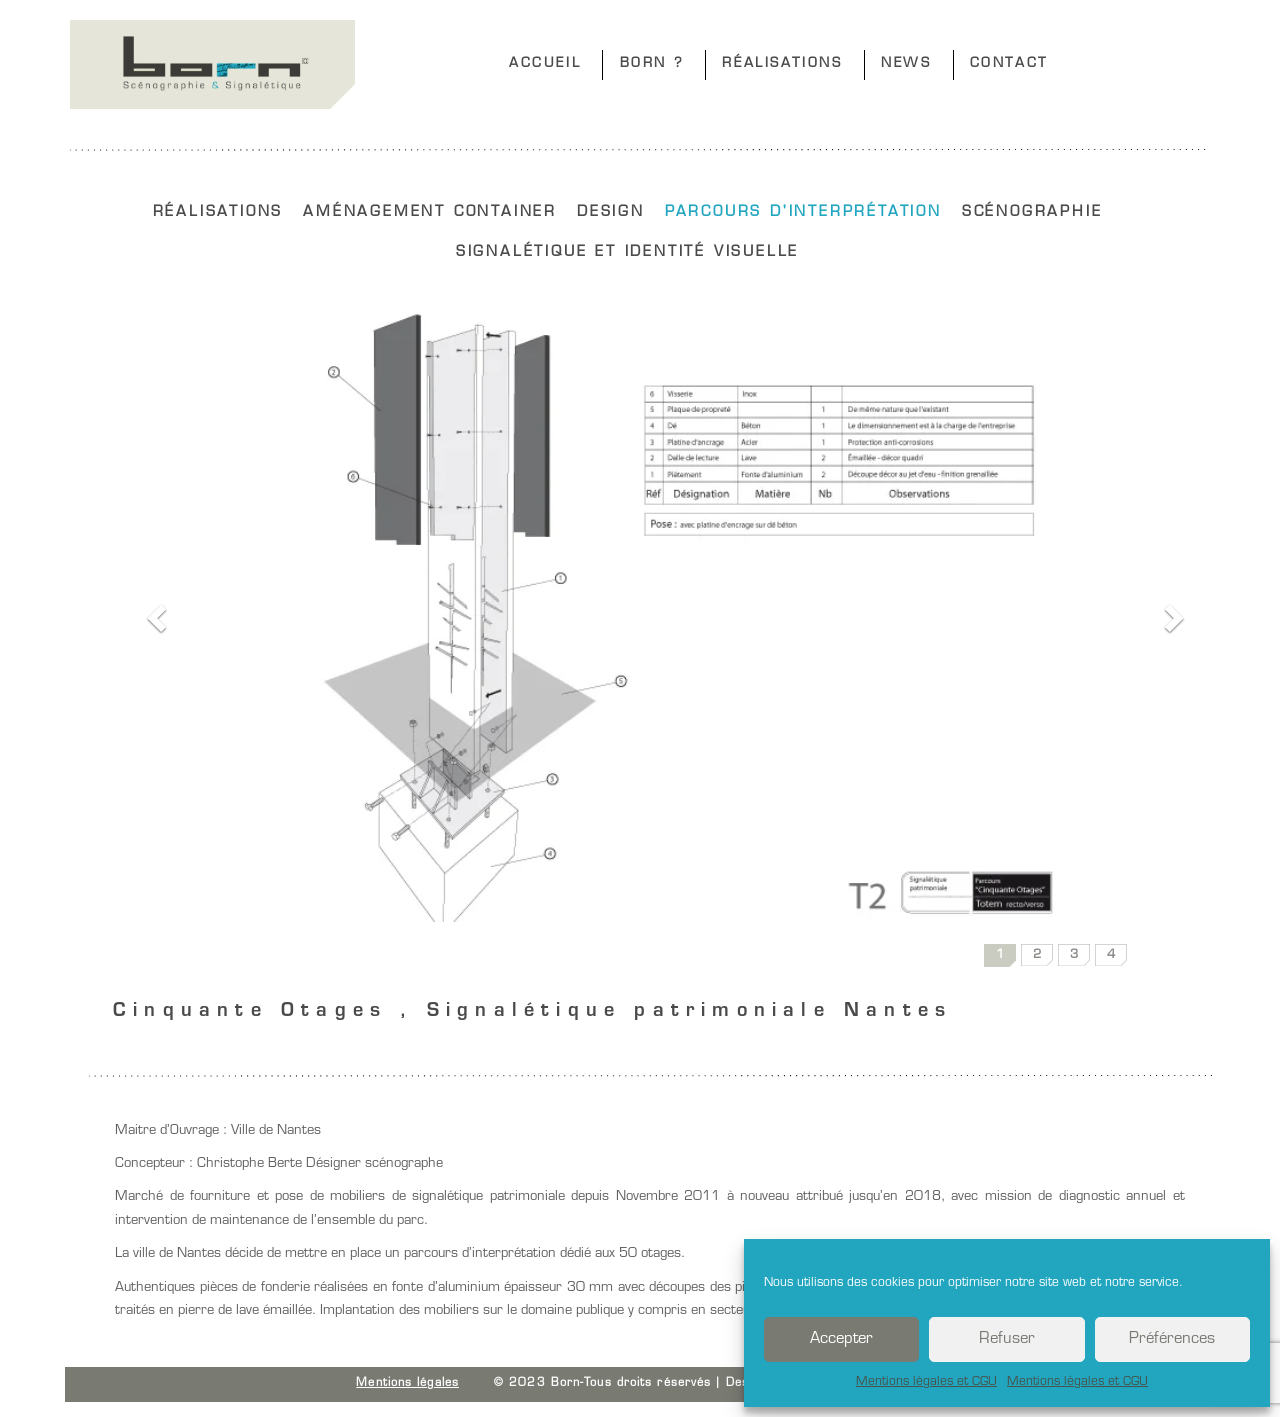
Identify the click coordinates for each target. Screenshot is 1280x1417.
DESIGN (611, 212)
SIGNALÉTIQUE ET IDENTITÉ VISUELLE (627, 252)
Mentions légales (407, 1383)
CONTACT (1009, 63)
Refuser (1007, 1339)
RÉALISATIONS (782, 63)
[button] (153, 612)
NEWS (906, 63)
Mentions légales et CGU (926, 1382)
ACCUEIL (545, 63)
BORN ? (652, 63)
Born (212, 64)
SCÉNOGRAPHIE (1032, 212)
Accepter (841, 1339)
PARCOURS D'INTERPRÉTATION (803, 212)
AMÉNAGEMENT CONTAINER (430, 212)
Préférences (1172, 1339)
